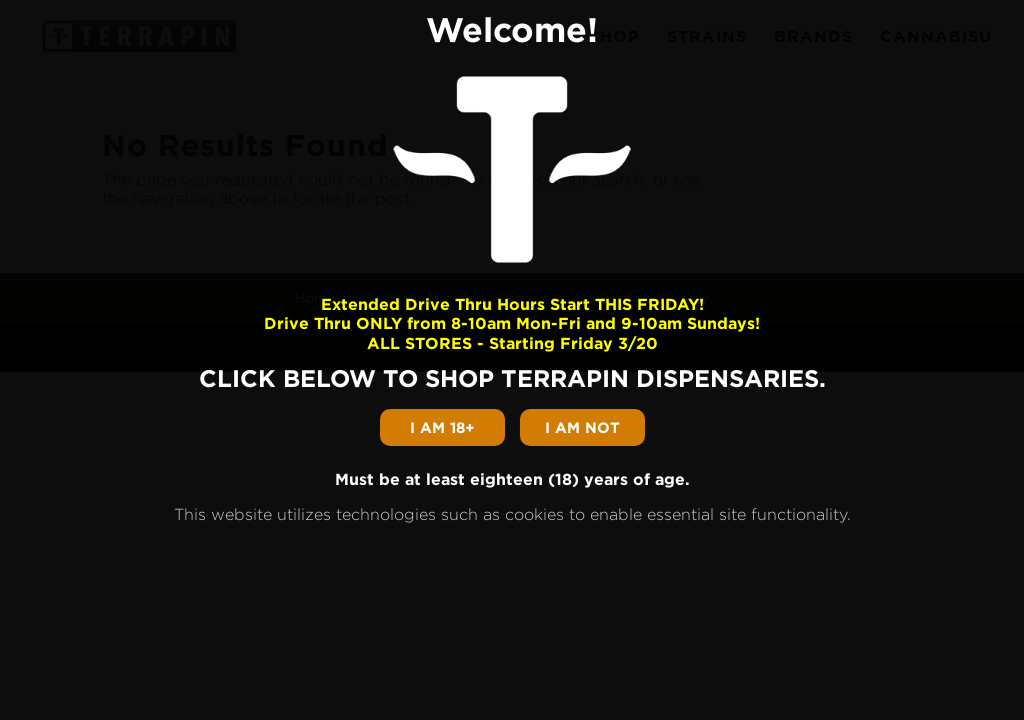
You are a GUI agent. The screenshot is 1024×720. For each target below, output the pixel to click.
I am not (582, 427)
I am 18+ (442, 427)
